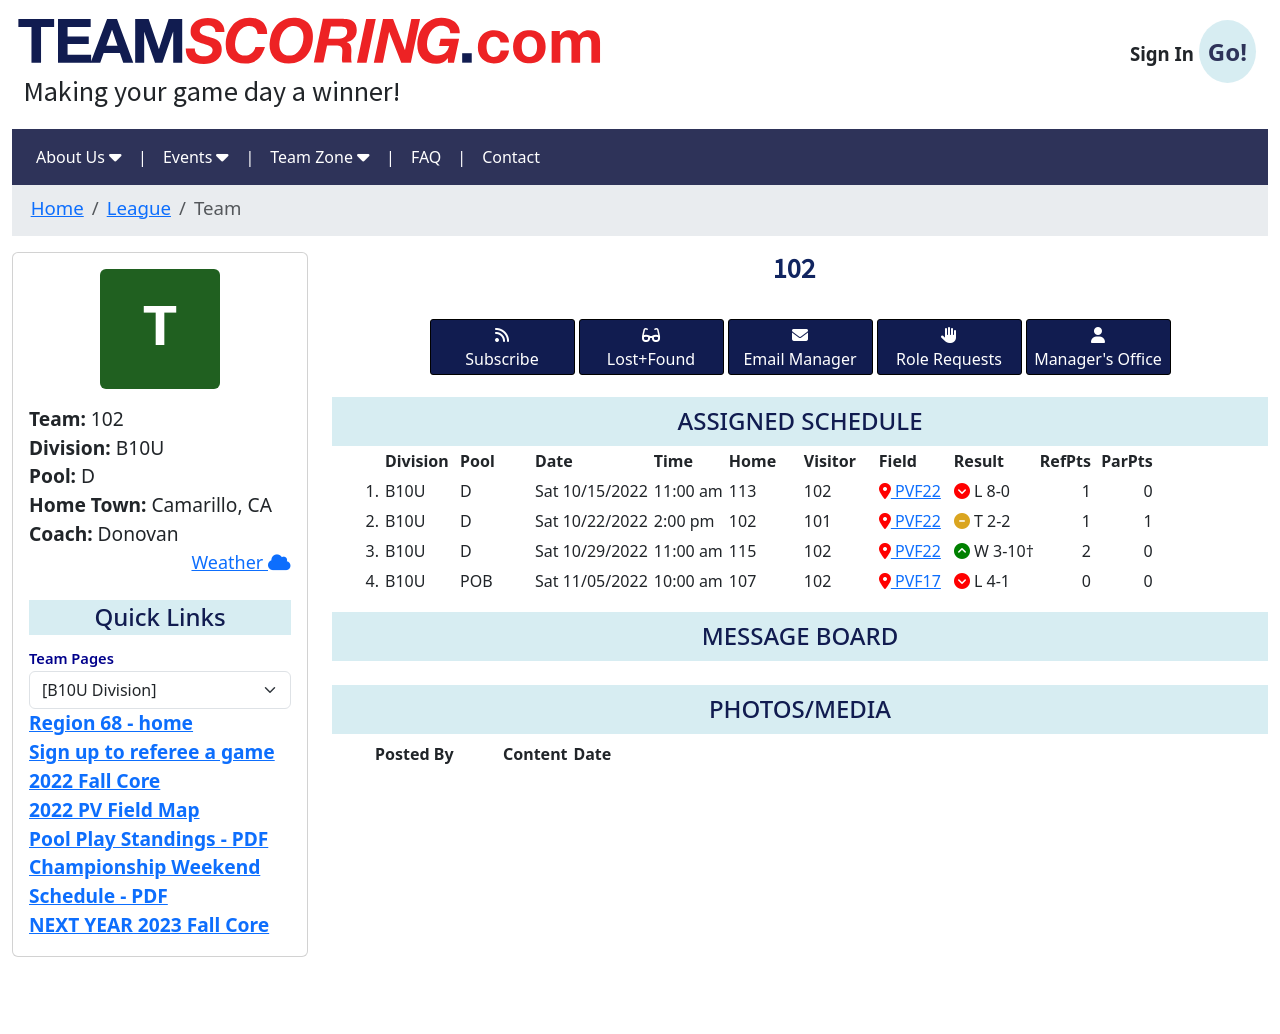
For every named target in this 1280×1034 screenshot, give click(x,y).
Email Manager (799, 348)
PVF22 (910, 491)
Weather (241, 562)
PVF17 (910, 581)
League (139, 207)
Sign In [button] (1193, 52)
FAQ (426, 157)
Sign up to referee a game (152, 751)
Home (57, 207)
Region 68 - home (111, 722)
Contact (511, 157)
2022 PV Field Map (114, 809)
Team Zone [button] (320, 157)
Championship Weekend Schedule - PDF (144, 881)
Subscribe (501, 348)
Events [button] (196, 157)
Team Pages (71, 658)
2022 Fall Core (94, 780)
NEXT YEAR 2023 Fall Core (149, 924)
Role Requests (949, 348)
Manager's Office (1098, 348)
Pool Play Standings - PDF (148, 838)
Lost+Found (651, 348)
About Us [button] (79, 157)
